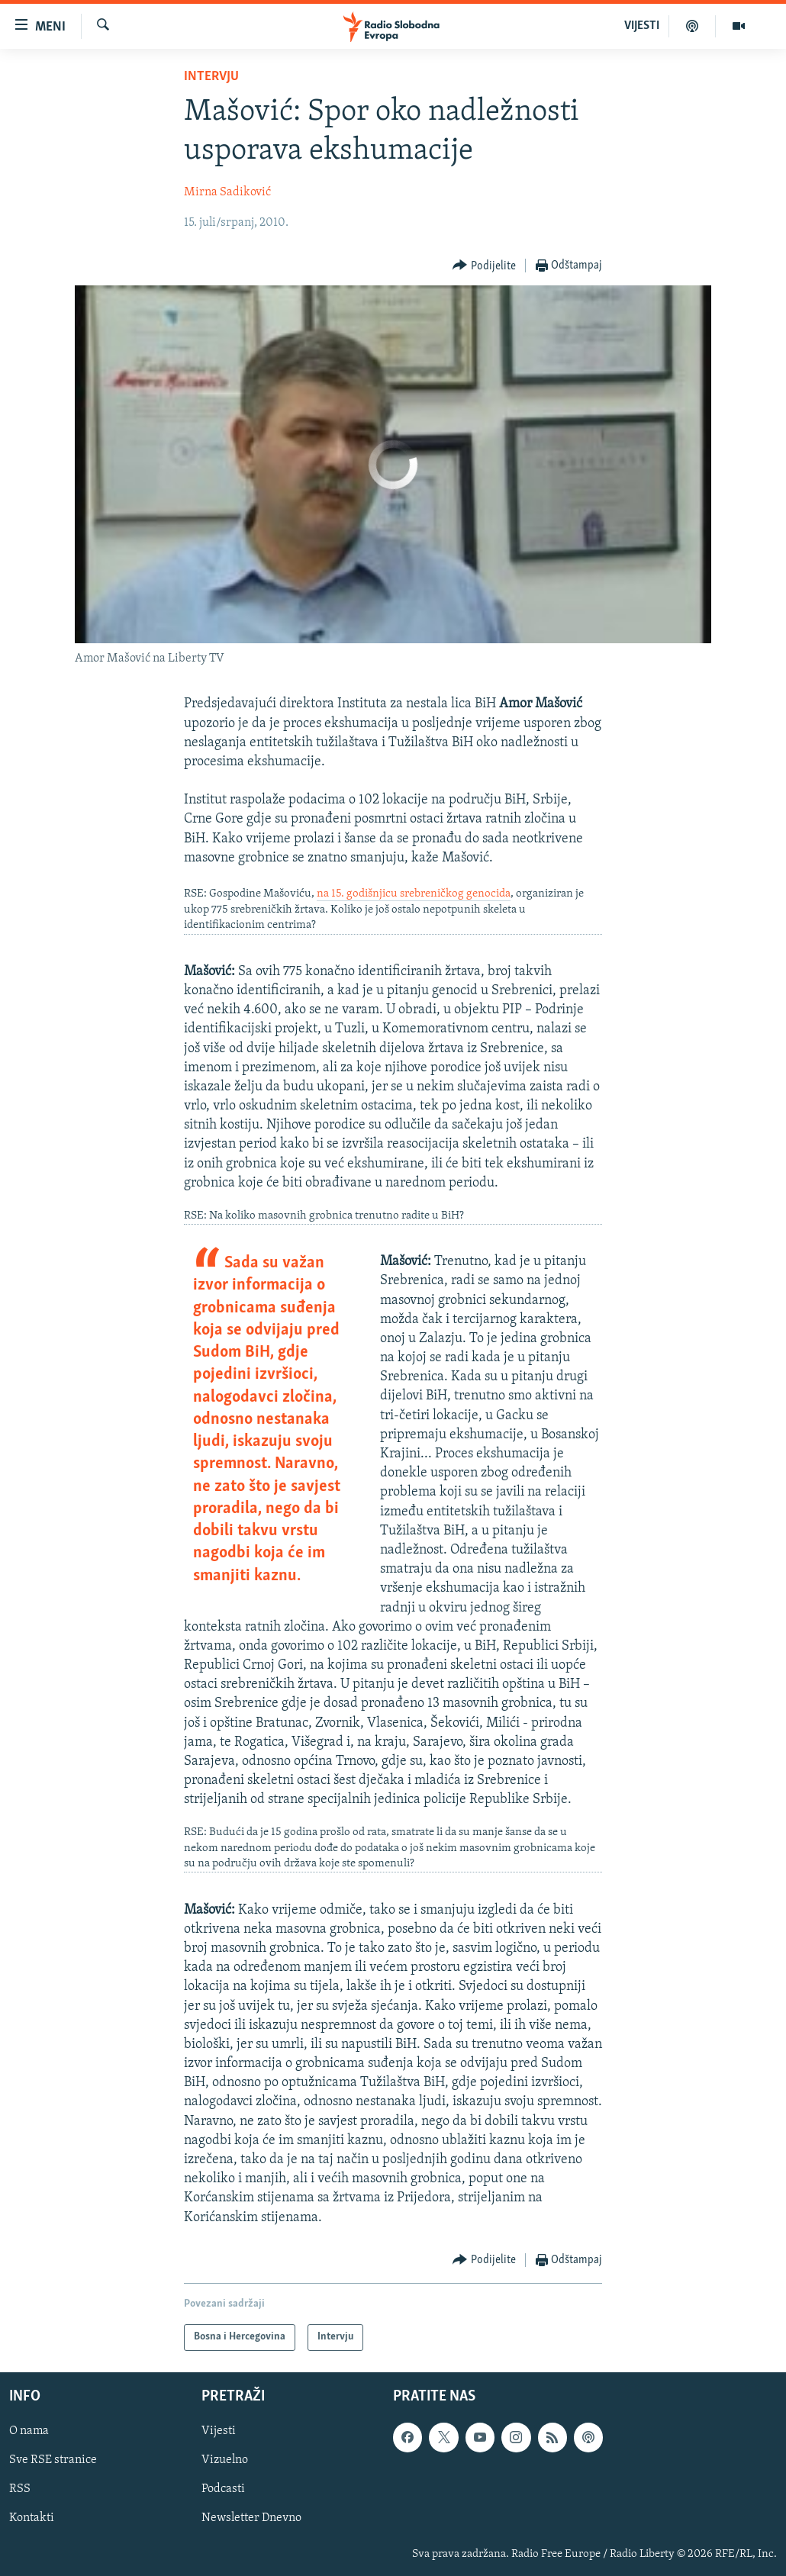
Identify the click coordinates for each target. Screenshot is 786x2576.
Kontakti (31, 2518)
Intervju (211, 76)
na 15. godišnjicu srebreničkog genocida (414, 894)
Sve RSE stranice (53, 2460)
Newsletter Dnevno (251, 2518)
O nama (29, 2431)
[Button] (484, 266)
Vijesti (218, 2431)
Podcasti (223, 2489)
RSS (20, 2489)
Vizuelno (224, 2460)
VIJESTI (641, 26)
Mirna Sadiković (227, 192)
